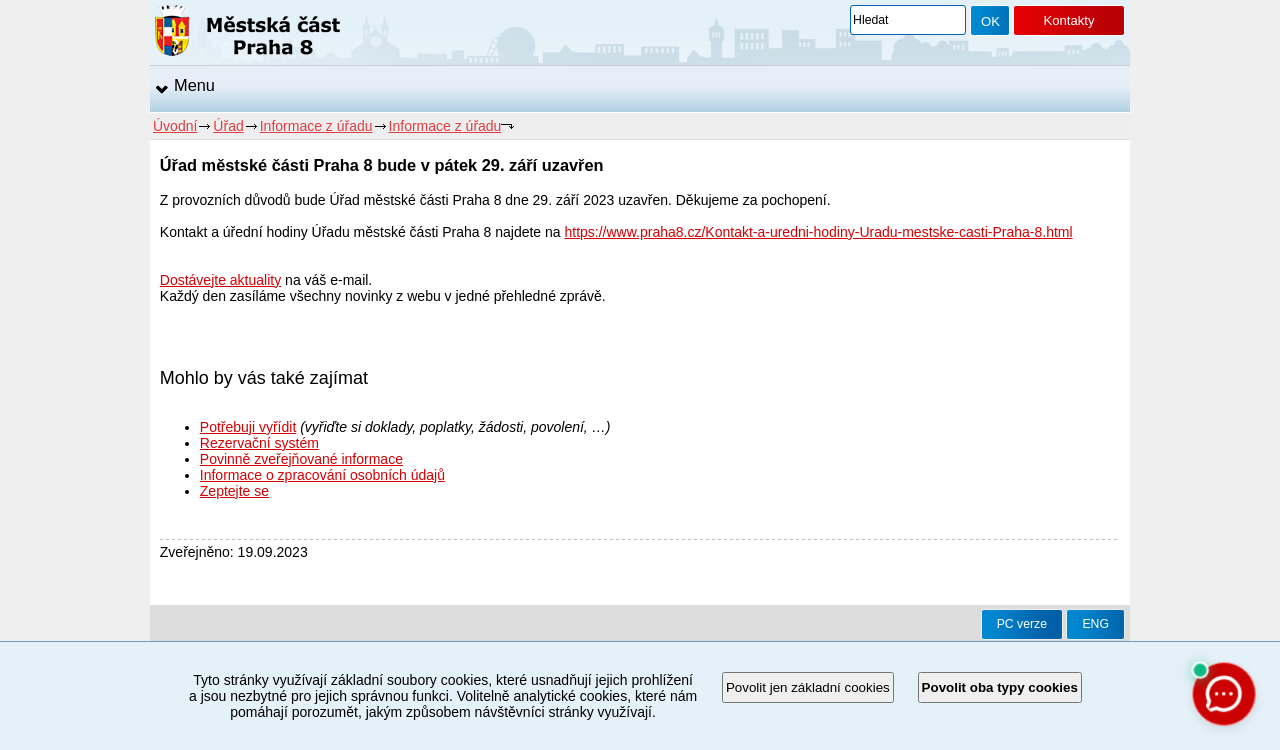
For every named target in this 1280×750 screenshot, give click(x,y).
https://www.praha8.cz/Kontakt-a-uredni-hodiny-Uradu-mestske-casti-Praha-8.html (818, 232)
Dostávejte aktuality (220, 280)
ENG (1095, 624)
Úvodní (175, 126)
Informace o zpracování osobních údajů (322, 475)
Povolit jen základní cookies (808, 687)
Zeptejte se (234, 491)
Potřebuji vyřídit (248, 427)
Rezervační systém (259, 443)
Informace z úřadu (316, 126)
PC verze (1022, 624)
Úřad (228, 126)
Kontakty (1068, 20)
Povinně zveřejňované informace (301, 459)
